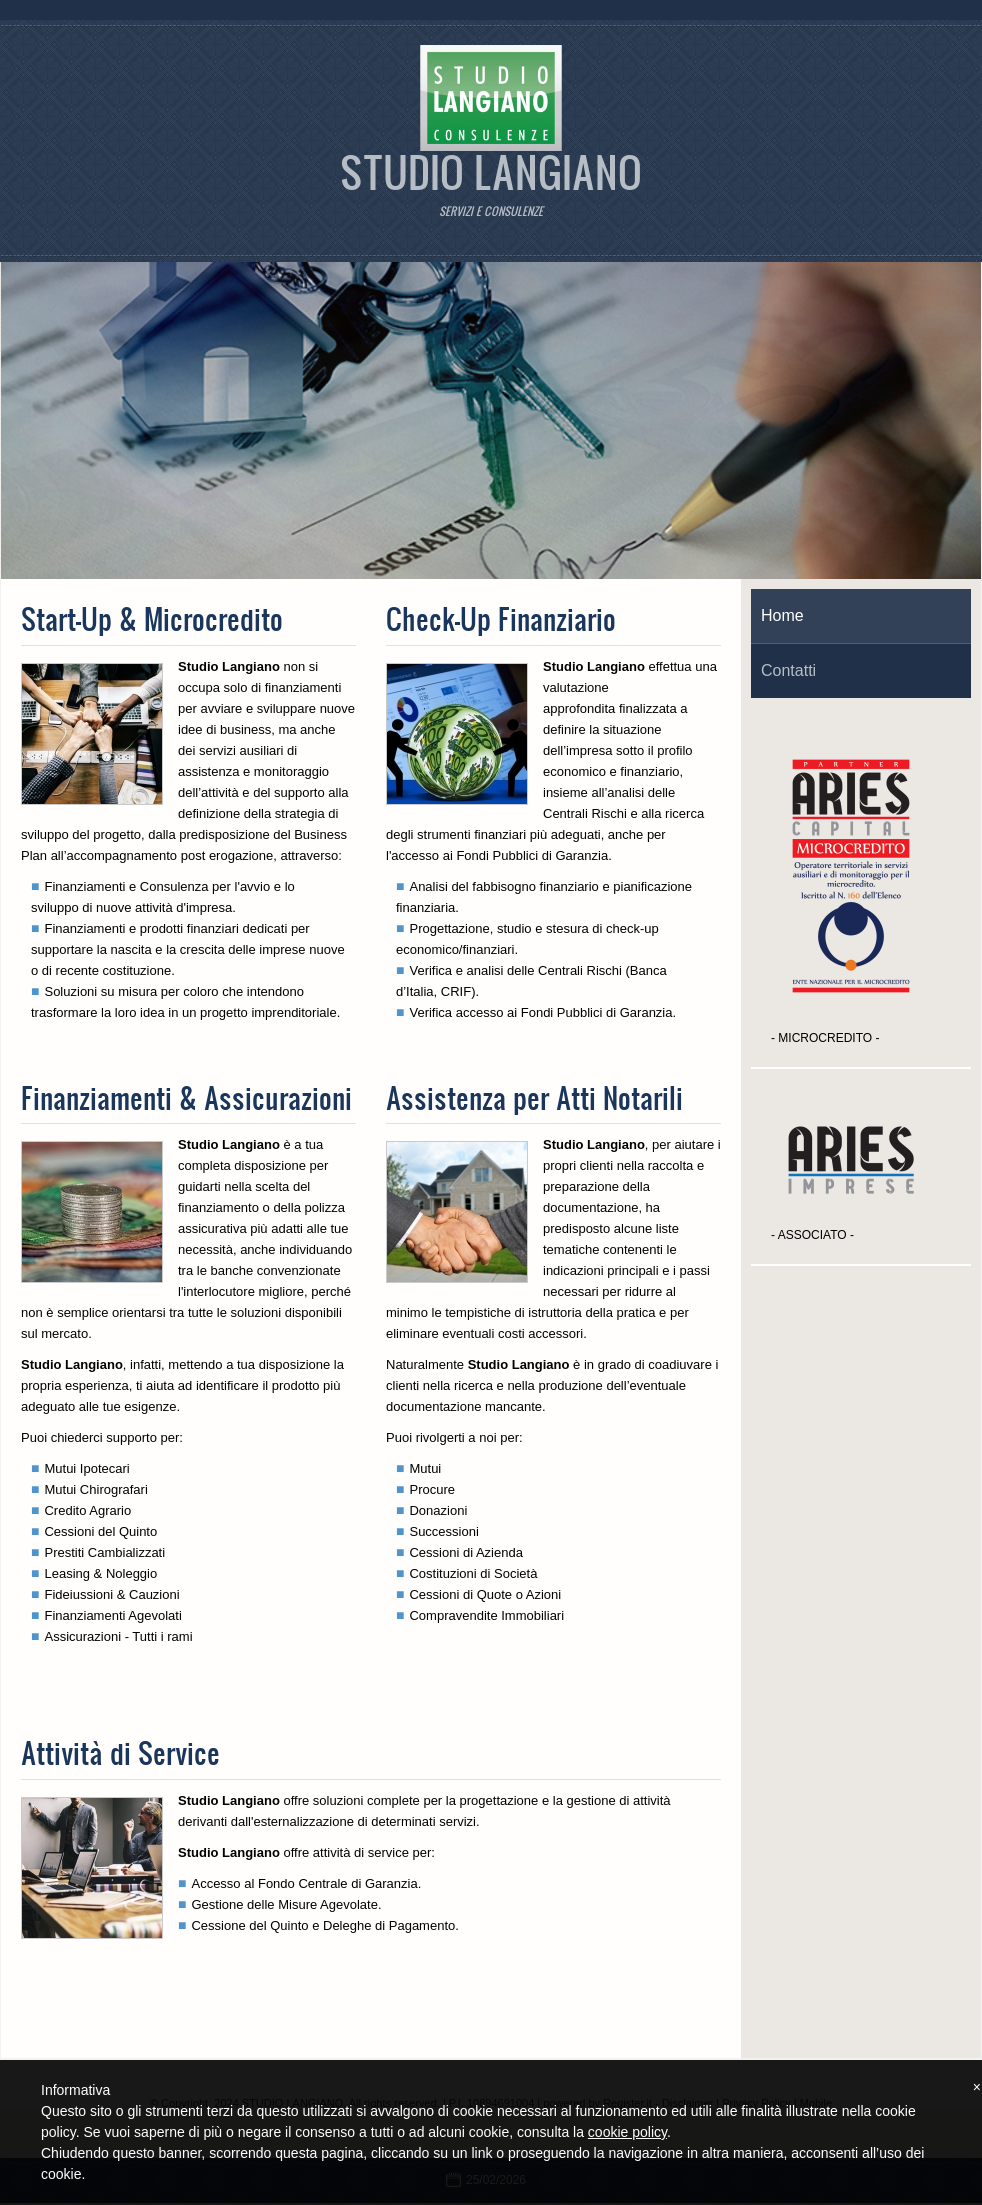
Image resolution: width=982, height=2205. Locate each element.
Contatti (788, 670)
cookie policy (627, 2132)
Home (782, 615)
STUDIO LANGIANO (491, 171)
